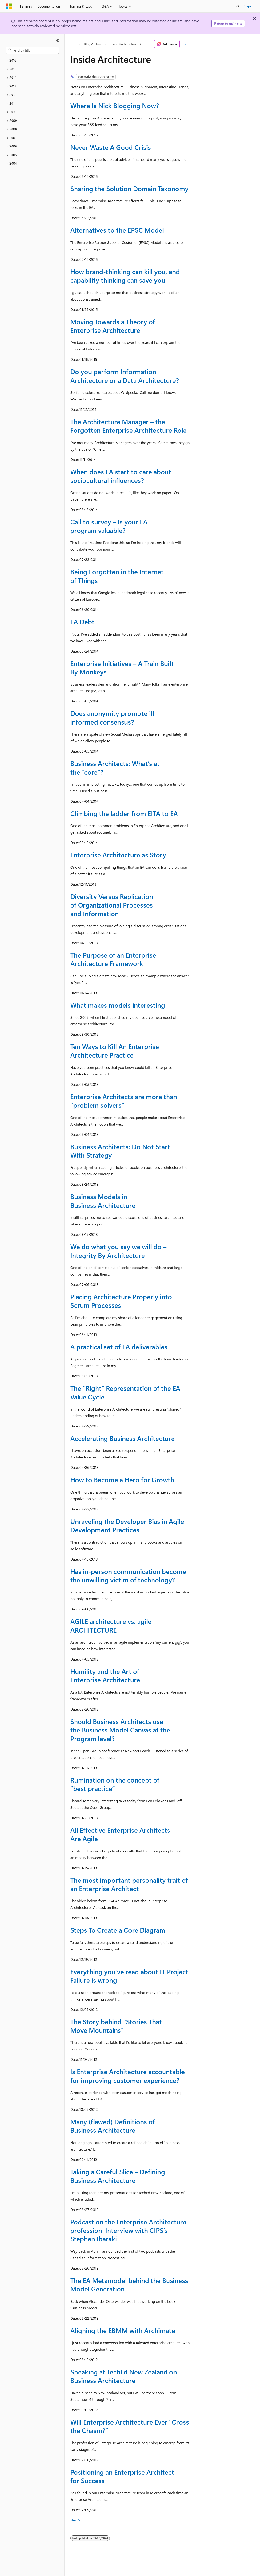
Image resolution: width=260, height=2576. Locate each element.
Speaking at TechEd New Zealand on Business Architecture (123, 2376)
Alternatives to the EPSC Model (117, 230)
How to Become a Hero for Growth (122, 1479)
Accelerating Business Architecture (122, 1438)
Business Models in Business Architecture (102, 1200)
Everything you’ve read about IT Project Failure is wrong (129, 1975)
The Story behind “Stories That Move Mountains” (116, 2025)
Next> (75, 2519)
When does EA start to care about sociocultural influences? (120, 475)
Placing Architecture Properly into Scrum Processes (121, 1300)
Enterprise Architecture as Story (118, 854)
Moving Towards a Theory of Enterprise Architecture (112, 325)
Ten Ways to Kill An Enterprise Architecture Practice (114, 1050)
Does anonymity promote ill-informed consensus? (113, 717)
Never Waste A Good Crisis (110, 147)
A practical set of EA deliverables (118, 1346)
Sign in (249, 6)
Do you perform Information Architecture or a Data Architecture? (124, 375)
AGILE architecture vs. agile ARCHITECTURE (110, 1625)
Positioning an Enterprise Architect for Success (122, 2476)
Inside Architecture (123, 44)
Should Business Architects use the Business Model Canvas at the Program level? (120, 1730)
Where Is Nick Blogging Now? (114, 105)
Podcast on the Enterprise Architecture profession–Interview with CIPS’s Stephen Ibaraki (128, 2230)
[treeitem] (32, 60)
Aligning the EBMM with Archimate (122, 2330)
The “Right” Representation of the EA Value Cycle (125, 1392)
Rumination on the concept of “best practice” (114, 1784)
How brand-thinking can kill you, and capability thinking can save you (125, 275)
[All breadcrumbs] (74, 44)
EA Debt (82, 621)
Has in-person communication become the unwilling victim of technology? (128, 1575)
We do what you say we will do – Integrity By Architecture (118, 1250)
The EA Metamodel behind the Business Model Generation (129, 2284)
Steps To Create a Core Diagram (117, 1930)
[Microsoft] (9, 6)
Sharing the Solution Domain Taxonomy (129, 188)
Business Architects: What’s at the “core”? (115, 767)
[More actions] (185, 44)
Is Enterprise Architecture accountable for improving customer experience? (127, 2075)
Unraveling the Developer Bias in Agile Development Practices (127, 1525)
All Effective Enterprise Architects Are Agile (120, 1834)
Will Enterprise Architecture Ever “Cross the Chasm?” (129, 2426)
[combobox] (32, 50)
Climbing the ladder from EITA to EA (124, 813)
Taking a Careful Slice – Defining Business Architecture (117, 2175)
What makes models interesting (117, 1005)
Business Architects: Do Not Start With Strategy (120, 1150)
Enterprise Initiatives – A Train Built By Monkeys (122, 667)
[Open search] (238, 6)
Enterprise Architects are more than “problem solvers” (123, 1100)
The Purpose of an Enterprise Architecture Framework (113, 959)
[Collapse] (58, 40)
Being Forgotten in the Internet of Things (117, 575)
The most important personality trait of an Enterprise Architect (129, 1884)
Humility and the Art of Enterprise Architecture (105, 1675)
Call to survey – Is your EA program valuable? (109, 526)
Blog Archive (93, 44)
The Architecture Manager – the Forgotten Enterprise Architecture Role (128, 425)
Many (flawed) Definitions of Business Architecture (112, 2125)
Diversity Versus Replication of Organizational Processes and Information (111, 905)
